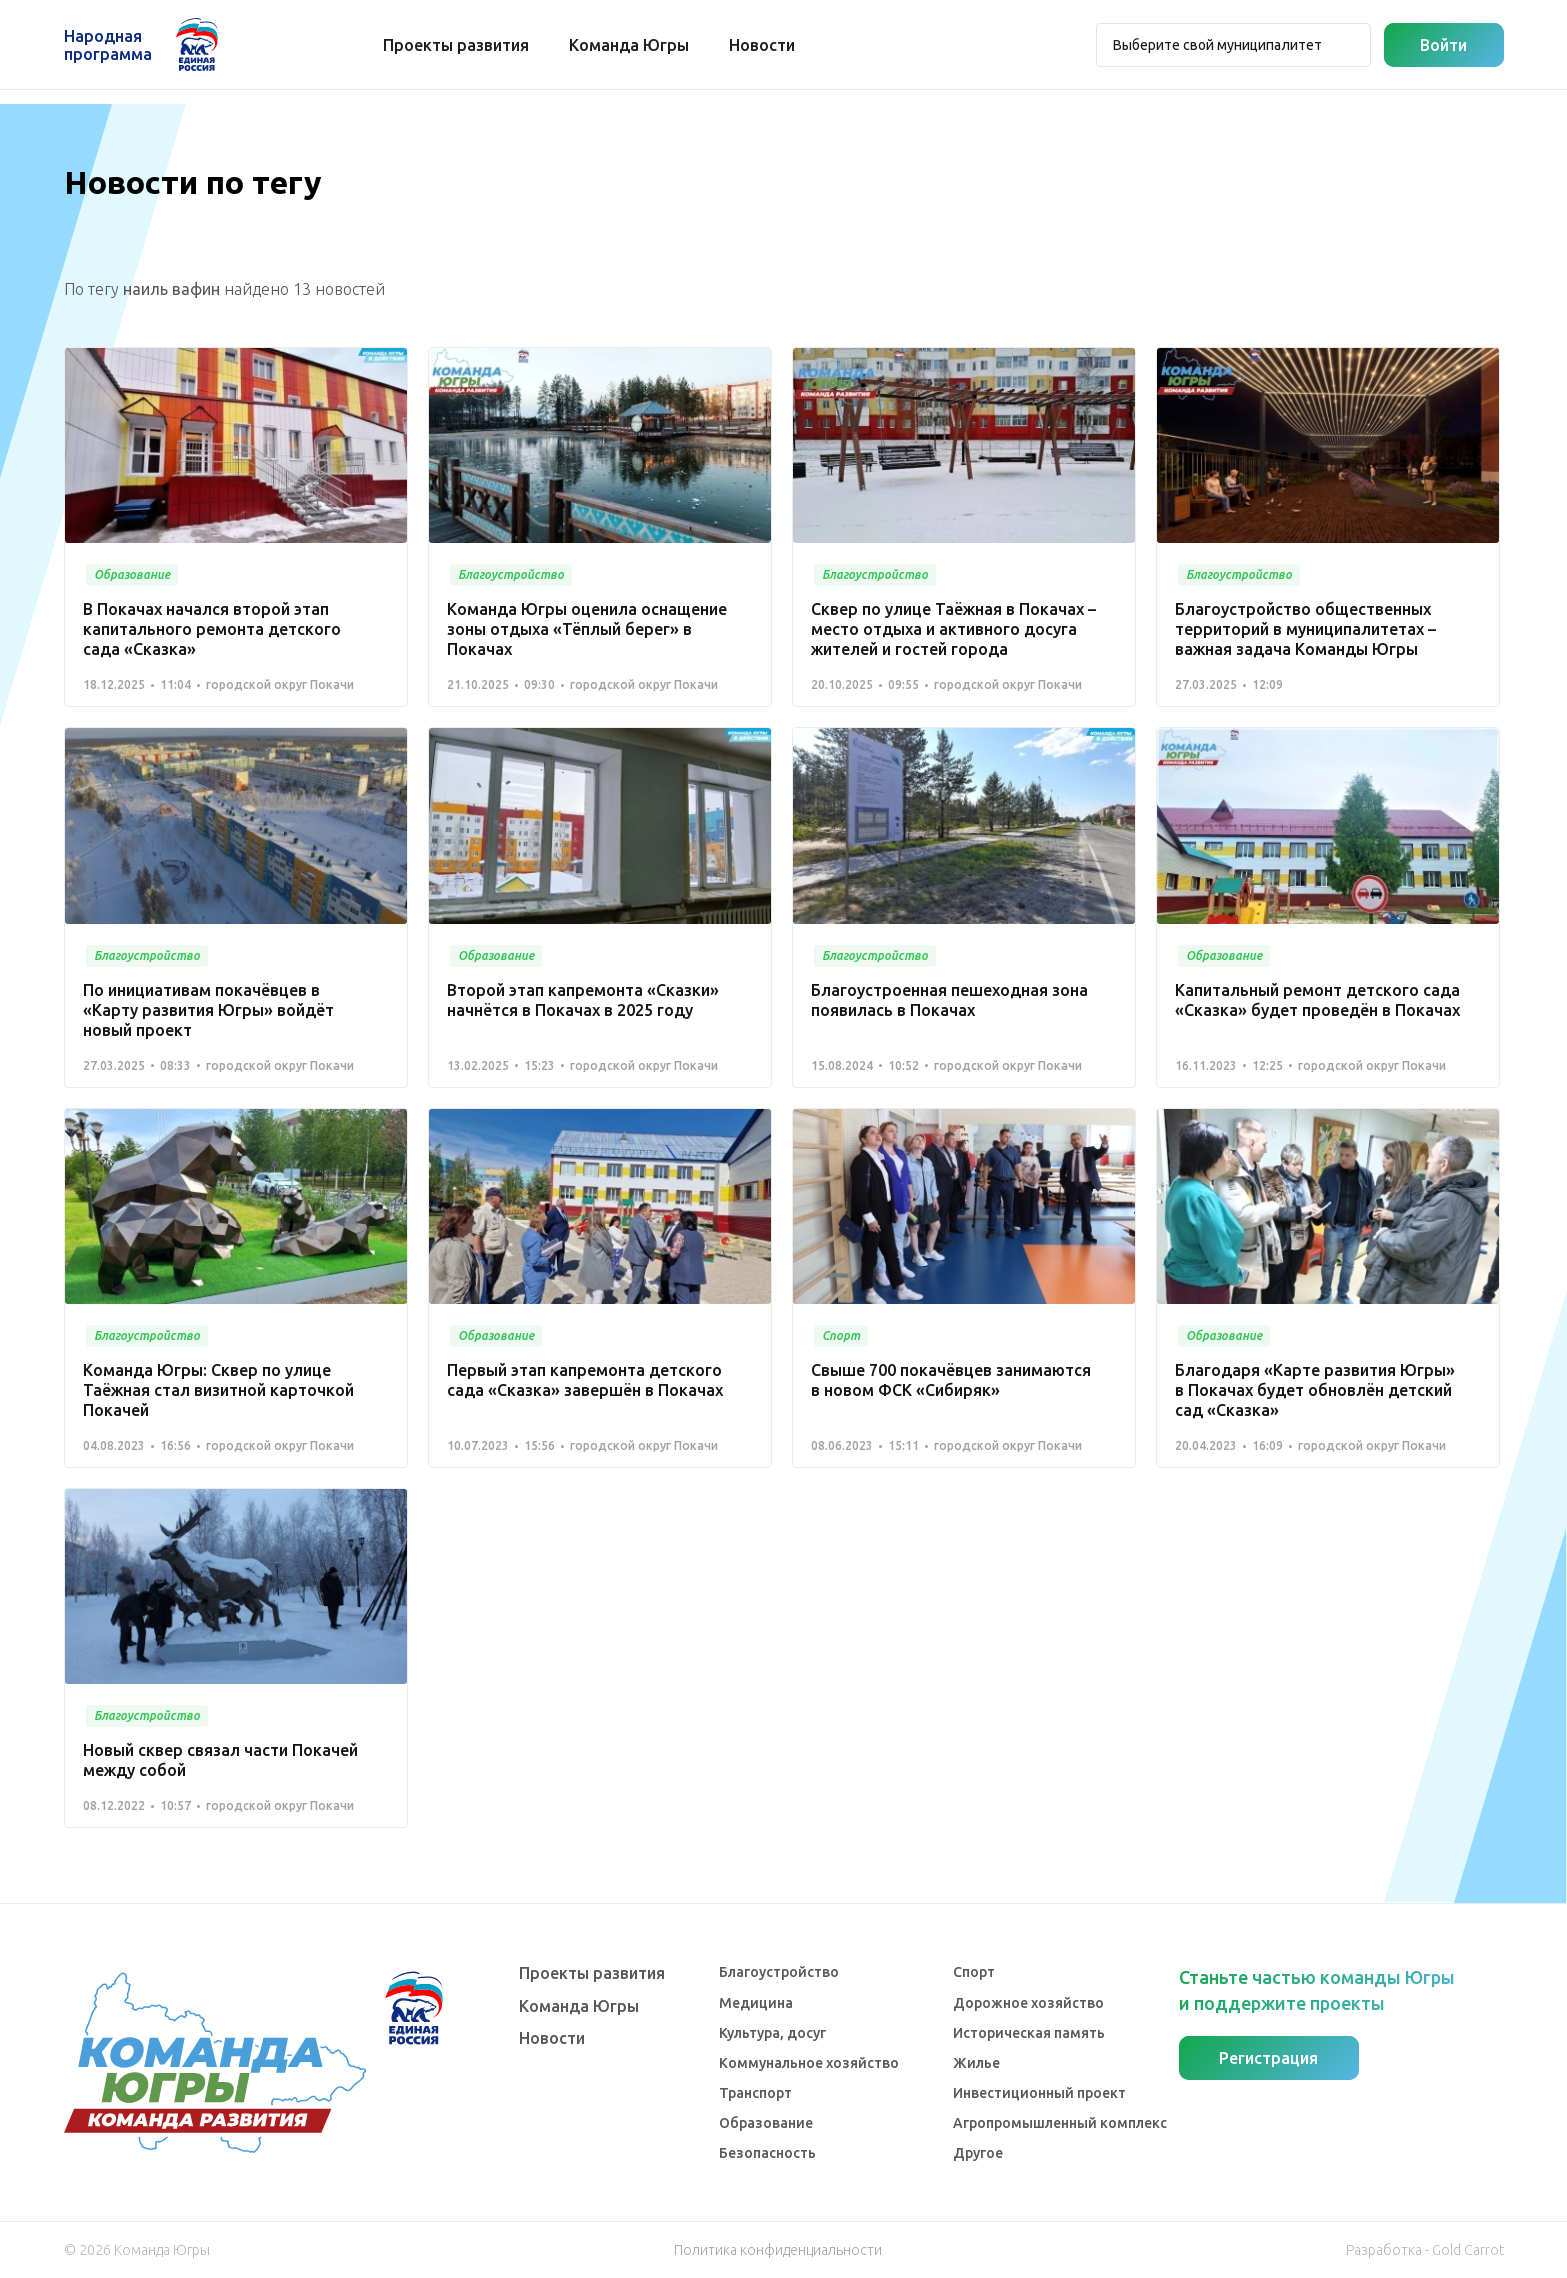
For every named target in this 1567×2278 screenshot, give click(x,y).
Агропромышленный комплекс (1060, 2123)
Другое (978, 2153)
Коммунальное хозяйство (809, 2063)
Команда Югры (630, 45)
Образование (766, 2123)
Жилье (976, 2063)
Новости (763, 45)
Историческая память (1029, 2033)
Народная (108, 45)
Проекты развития (457, 45)
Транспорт (755, 2093)
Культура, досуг (772, 2033)
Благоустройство (779, 1972)
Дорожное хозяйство (1028, 2003)
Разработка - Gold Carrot (1425, 2250)
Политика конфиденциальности (778, 2250)
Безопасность (767, 2153)
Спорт (974, 1972)
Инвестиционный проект (1039, 2093)
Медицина (756, 2003)
